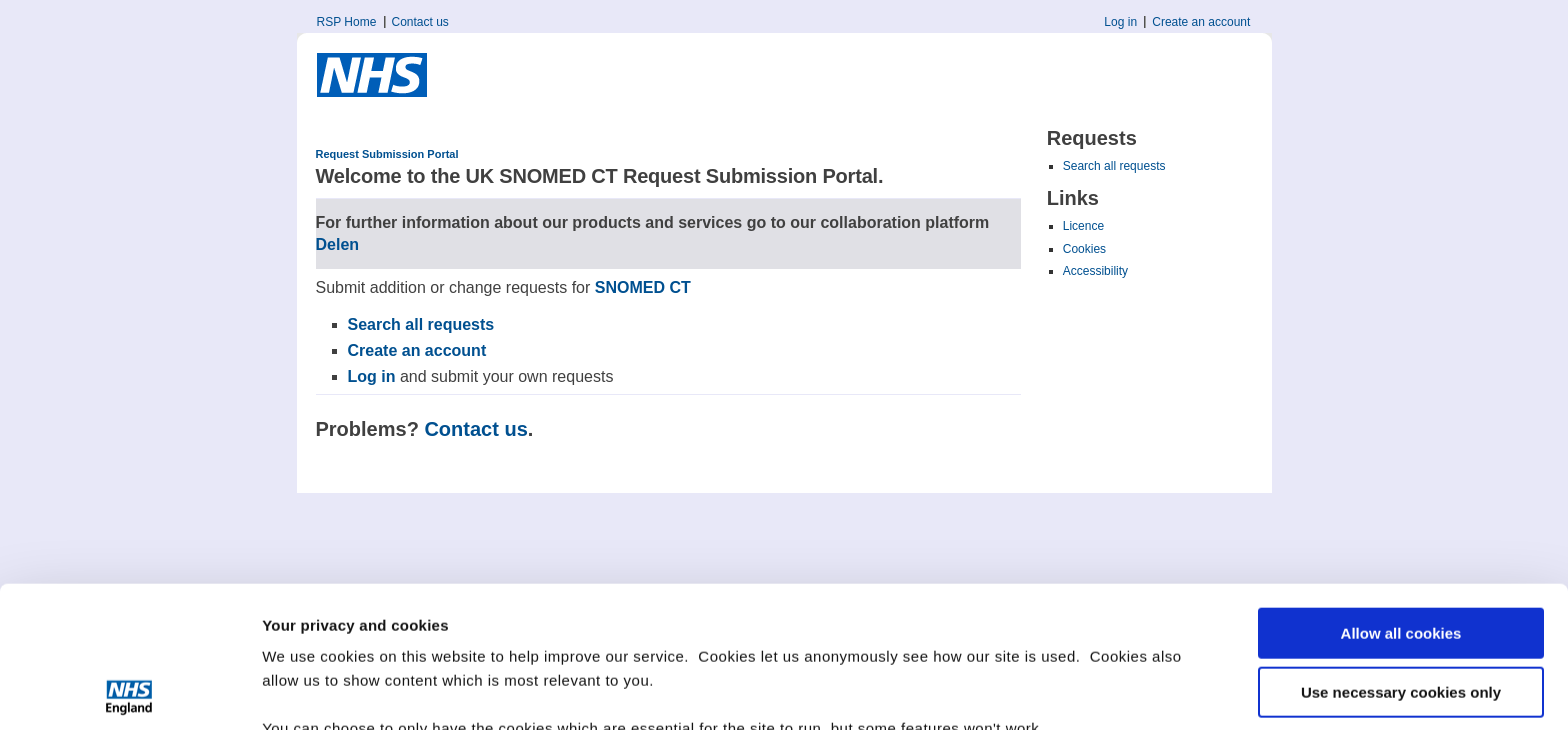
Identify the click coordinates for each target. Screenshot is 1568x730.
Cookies (1084, 249)
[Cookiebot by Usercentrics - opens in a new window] (129, 691)
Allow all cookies (1401, 492)
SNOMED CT (643, 287)
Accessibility (1095, 271)
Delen (338, 244)
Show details (308, 690)
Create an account (1201, 22)
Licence (1083, 226)
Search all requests (1114, 166)
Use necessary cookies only (1401, 550)
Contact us (420, 22)
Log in (1120, 22)
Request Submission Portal (387, 154)
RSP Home (347, 22)
